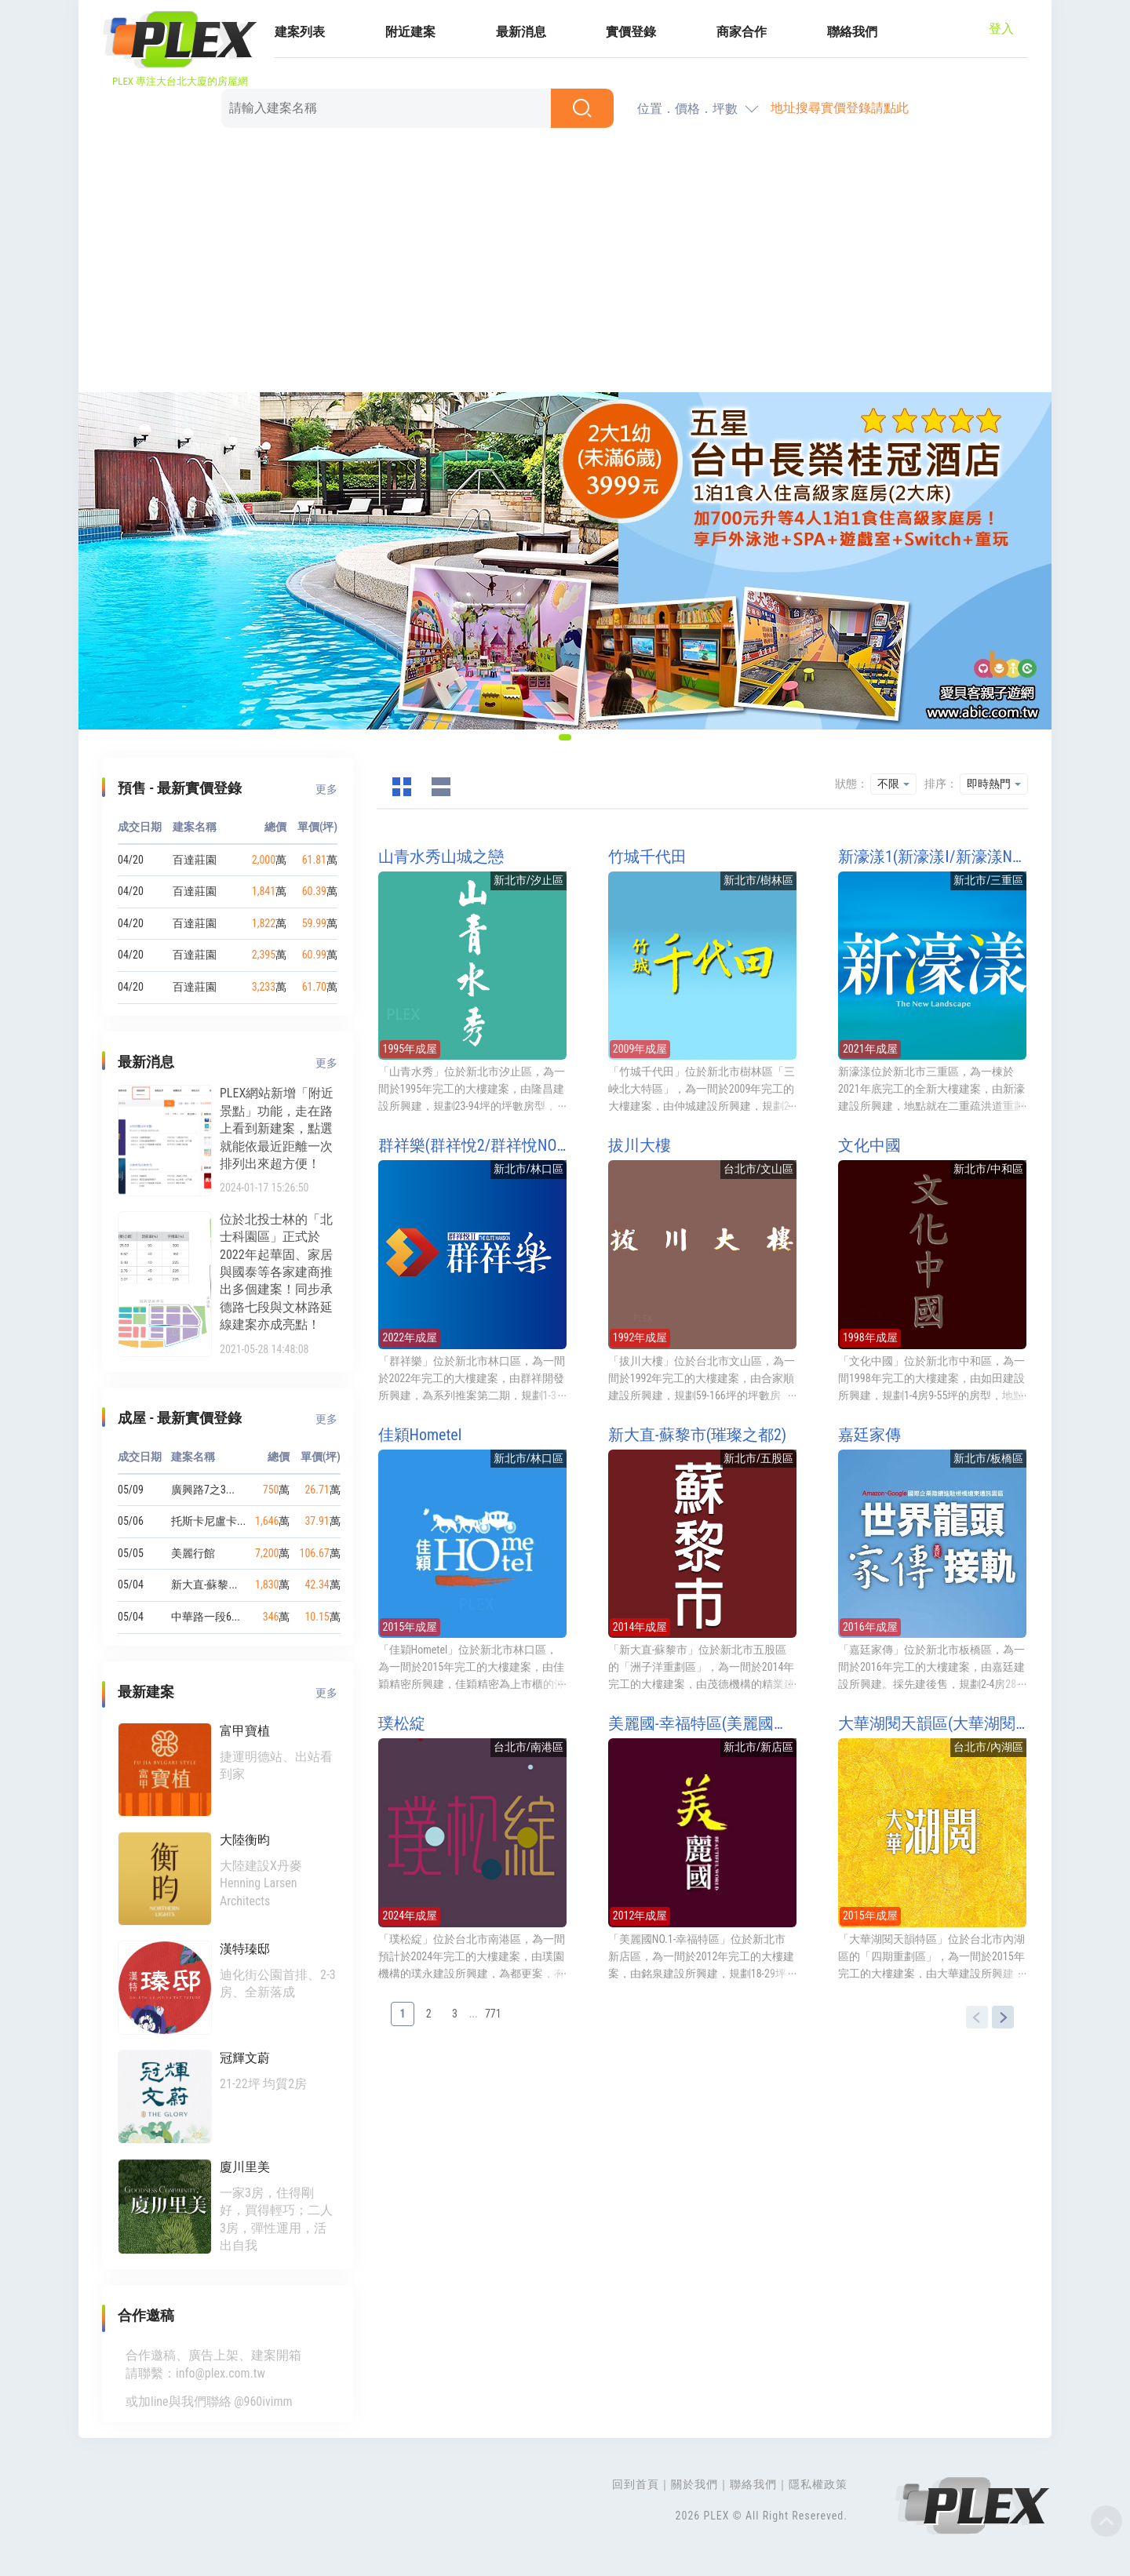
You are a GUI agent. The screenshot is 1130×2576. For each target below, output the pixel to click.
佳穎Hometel (420, 1434)
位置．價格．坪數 (687, 108)
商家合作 (741, 31)
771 (493, 2013)
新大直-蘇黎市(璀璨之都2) (697, 1434)
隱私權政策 (818, 2484)
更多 (326, 789)
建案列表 (300, 31)
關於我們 (694, 2484)
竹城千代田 (647, 856)
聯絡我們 (852, 31)
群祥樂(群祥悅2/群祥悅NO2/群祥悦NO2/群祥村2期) (472, 1145)
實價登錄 (631, 31)
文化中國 (869, 1145)
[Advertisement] (565, 263)
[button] (565, 737)
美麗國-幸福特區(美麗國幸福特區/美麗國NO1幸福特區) (702, 1723)
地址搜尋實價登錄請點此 (840, 107)
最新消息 (521, 31)
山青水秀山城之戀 (441, 856)
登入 (1001, 28)
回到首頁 (635, 2484)
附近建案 (410, 31)
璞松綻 (401, 1723)
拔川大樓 (639, 1145)
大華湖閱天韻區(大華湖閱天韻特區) (932, 1723)
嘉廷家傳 (869, 1434)
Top (1106, 2521)
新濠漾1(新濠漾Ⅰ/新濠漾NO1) (932, 856)
